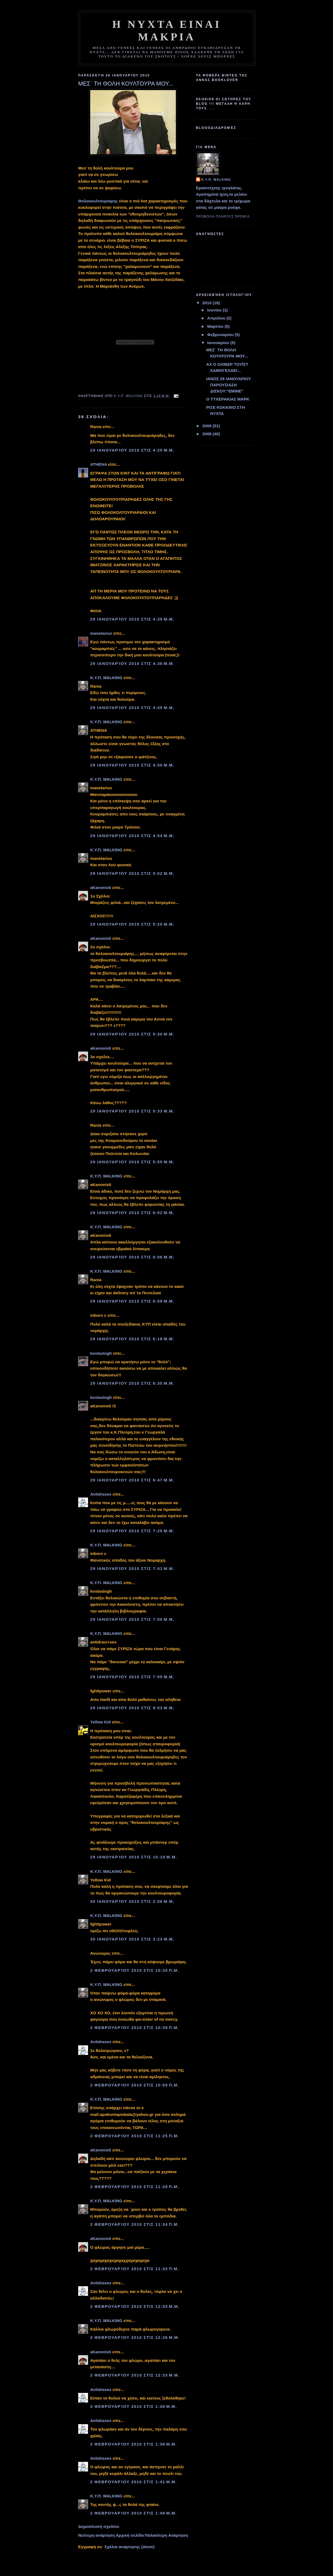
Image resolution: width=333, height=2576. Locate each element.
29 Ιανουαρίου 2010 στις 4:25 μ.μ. (132, 450)
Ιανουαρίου (218, 342)
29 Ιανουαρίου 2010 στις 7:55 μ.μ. (132, 1676)
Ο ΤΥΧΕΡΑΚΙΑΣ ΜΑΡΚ (227, 399)
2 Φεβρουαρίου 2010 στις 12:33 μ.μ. (135, 2375)
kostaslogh (101, 1353)
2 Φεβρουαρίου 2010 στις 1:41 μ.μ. (133, 2481)
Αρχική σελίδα (130, 2535)
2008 (207, 434)
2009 (207, 425)
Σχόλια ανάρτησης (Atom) (129, 2546)
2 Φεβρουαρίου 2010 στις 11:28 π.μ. (134, 2186)
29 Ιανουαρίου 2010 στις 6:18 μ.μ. (132, 1339)
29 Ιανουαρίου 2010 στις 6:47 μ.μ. (132, 1480)
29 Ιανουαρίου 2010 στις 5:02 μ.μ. (132, 873)
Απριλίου (216, 318)
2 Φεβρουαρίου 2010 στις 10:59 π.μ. (134, 2085)
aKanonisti (100, 887)
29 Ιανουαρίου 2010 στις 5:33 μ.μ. (132, 1111)
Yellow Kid (100, 1722)
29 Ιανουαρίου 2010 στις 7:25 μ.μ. (132, 1530)
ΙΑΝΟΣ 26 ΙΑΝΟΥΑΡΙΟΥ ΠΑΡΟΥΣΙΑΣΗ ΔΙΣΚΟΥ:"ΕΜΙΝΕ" (228, 384)
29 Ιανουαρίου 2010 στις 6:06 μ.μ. (132, 1257)
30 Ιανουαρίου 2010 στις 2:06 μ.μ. (132, 1901)
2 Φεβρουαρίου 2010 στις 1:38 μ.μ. (133, 2406)
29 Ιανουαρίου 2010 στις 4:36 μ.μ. (132, 663)
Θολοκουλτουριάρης (98, 201)
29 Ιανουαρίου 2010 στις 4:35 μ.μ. (132, 619)
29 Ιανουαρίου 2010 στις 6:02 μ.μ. (132, 1212)
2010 (207, 303)
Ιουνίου (215, 310)
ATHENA (98, 464)
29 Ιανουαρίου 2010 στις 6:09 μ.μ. (132, 1301)
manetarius (101, 633)
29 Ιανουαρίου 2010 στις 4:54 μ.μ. (132, 835)
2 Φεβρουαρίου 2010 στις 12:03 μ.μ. (135, 2306)
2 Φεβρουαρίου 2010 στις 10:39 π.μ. (134, 2027)
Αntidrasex (100, 1494)
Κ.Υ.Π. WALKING (106, 677)
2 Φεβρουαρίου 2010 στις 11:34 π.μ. (134, 2224)
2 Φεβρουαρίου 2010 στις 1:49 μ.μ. (133, 2513)
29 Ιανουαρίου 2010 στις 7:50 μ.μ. (132, 1619)
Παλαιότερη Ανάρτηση (166, 2535)
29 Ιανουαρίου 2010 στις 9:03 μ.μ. (132, 1707)
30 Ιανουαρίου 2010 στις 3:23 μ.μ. (132, 1939)
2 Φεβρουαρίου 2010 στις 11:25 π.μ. (134, 2136)
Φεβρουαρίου (221, 334)
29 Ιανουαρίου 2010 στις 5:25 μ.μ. (132, 924)
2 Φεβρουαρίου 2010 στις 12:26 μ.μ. (135, 2337)
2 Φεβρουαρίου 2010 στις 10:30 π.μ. (134, 1970)
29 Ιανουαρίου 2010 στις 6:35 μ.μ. (132, 1383)
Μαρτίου (216, 326)
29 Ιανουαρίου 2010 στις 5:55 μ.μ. (132, 1162)
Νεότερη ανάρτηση (96, 2535)
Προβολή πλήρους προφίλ (223, 216)
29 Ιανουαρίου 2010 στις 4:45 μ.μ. (132, 707)
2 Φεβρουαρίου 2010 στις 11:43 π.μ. (134, 2268)
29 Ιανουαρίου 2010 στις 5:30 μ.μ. (132, 1034)
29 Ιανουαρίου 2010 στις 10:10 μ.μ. (133, 1857)
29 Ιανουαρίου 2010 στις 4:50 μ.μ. (132, 765)
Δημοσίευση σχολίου (98, 2526)
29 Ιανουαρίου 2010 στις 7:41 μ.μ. (132, 1568)
